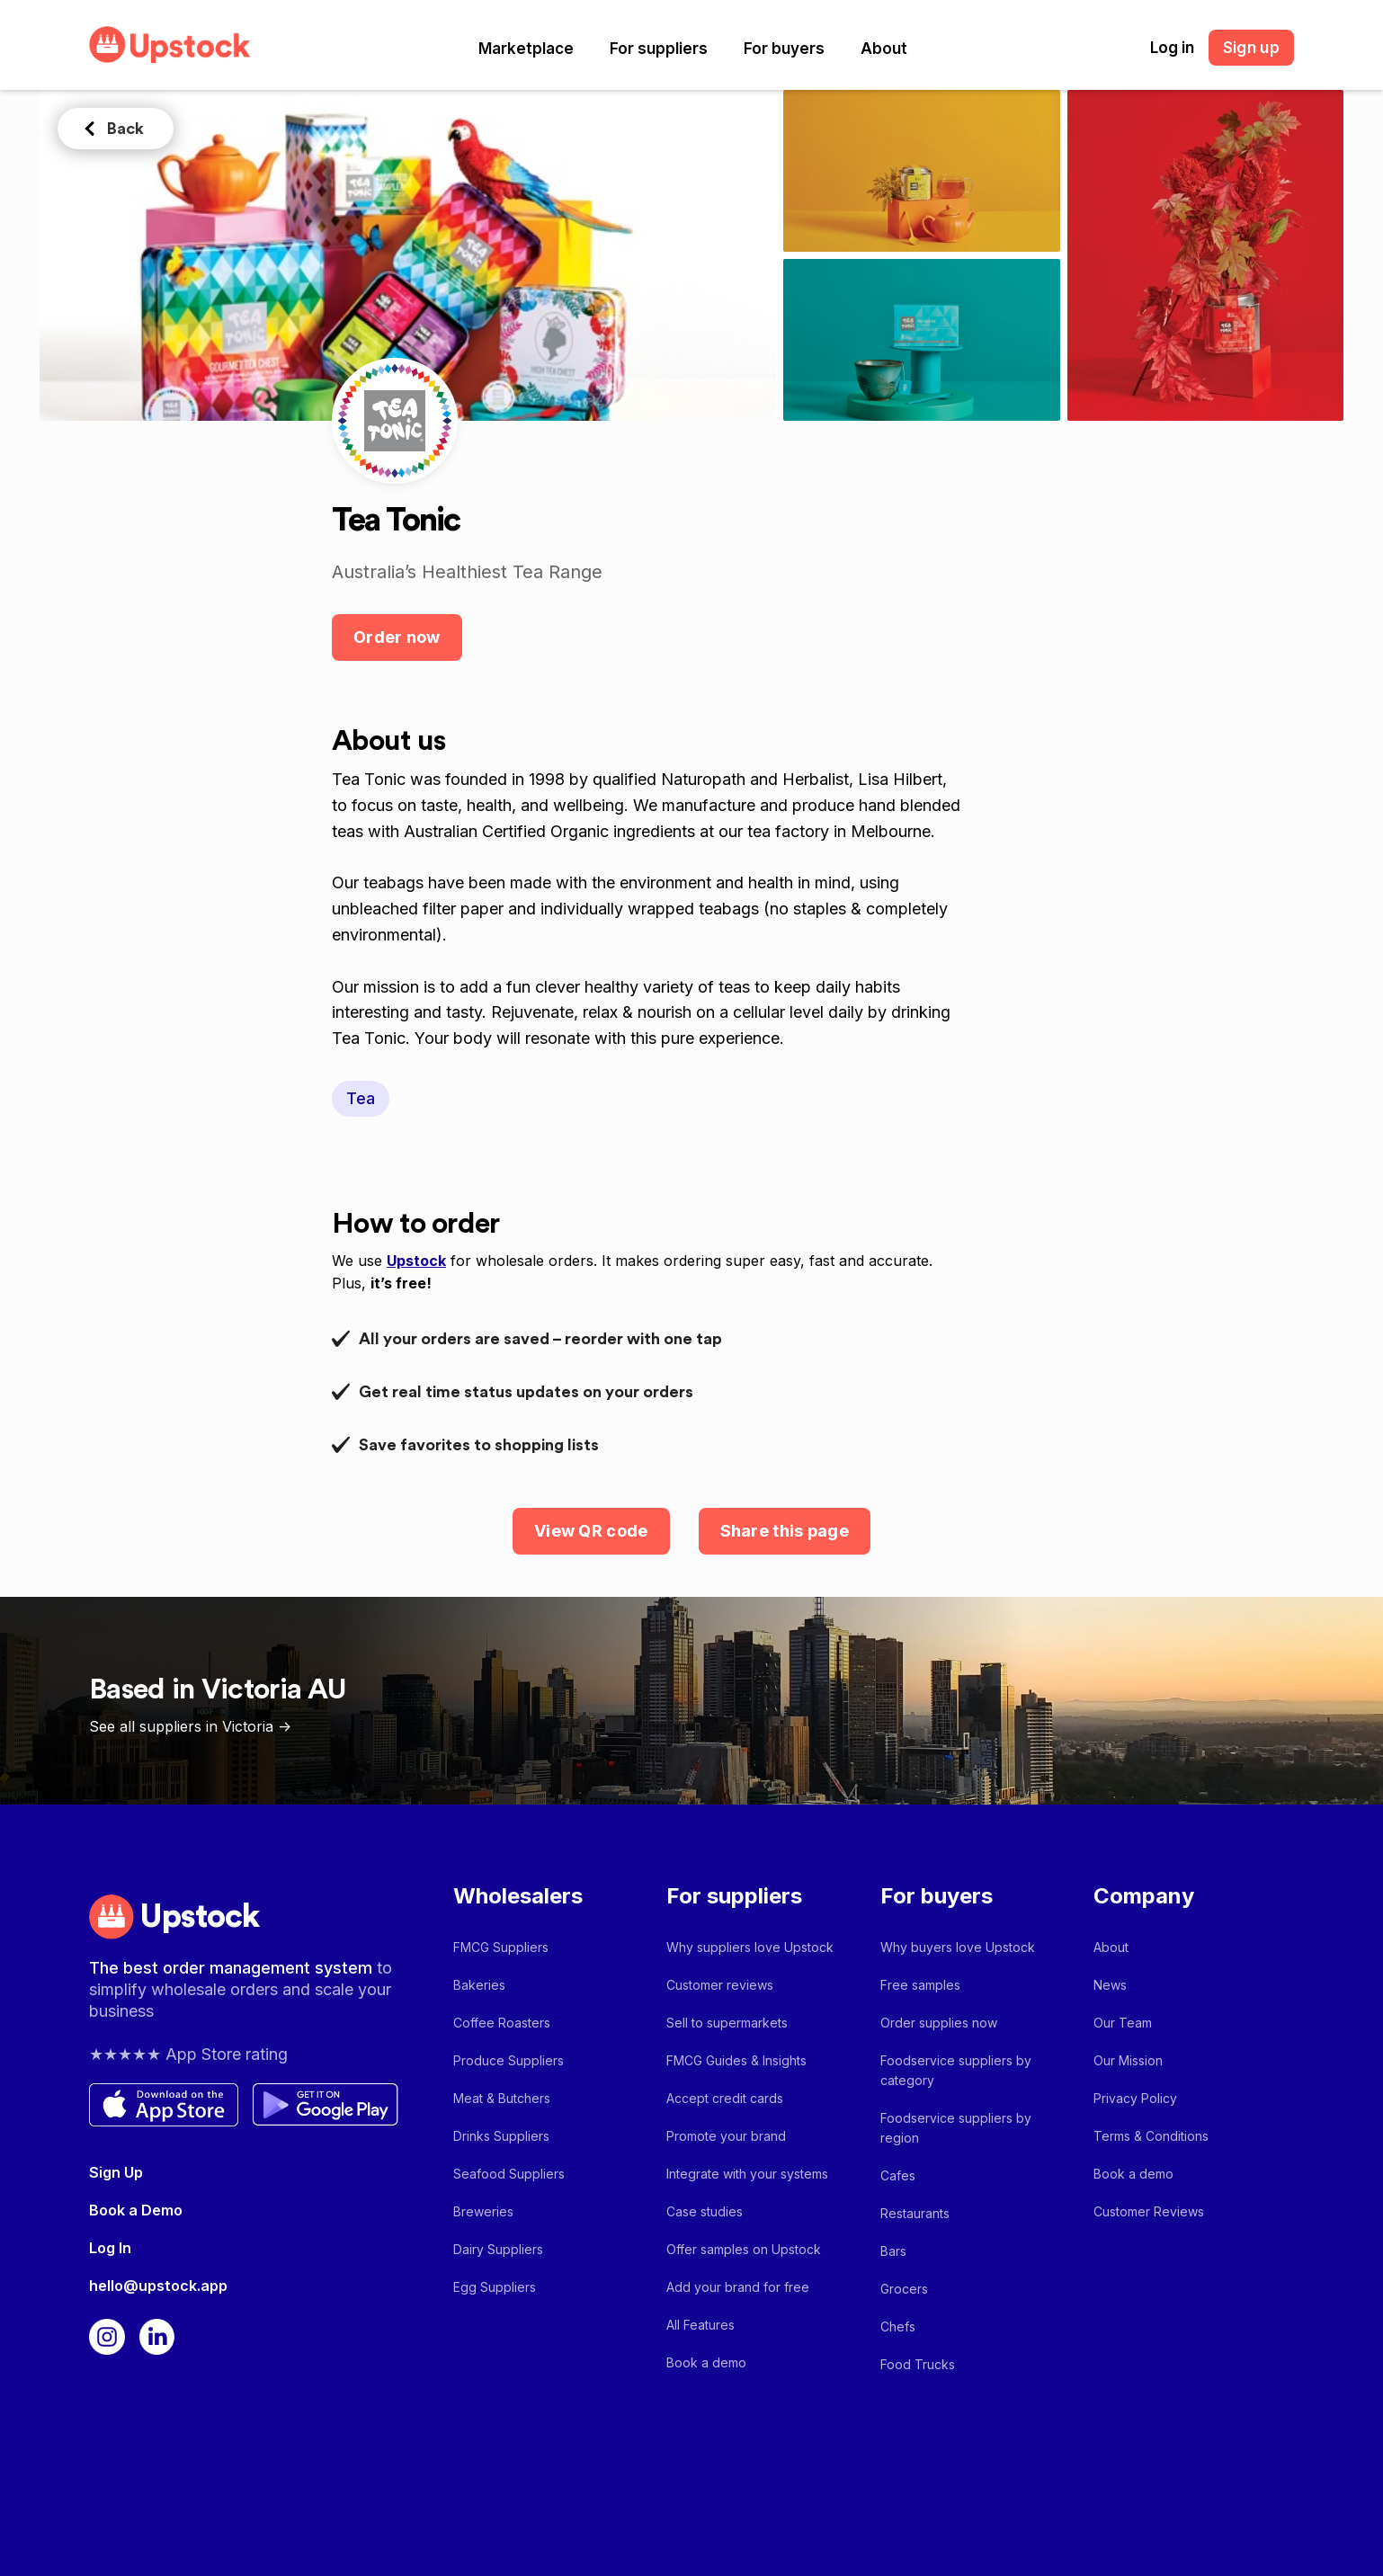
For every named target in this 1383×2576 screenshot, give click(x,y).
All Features (700, 2324)
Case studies (704, 2211)
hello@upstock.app (158, 2286)
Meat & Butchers (501, 2098)
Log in (1172, 48)
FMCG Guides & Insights (736, 2060)
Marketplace (526, 49)
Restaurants (915, 2213)
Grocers (904, 2288)
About (884, 49)
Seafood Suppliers (509, 2173)
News (1110, 1984)
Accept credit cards (724, 2098)
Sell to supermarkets (727, 2022)
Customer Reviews (1148, 2211)
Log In (110, 2248)
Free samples (920, 1984)
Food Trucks (917, 2364)
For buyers (784, 49)
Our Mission (1128, 2060)
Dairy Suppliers (498, 2249)
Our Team (1122, 2022)
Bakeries (479, 1984)
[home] (170, 44)
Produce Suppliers (508, 2060)
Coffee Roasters (501, 2022)
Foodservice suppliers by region (955, 2127)
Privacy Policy (1135, 2098)
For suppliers (659, 49)
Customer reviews (719, 1984)
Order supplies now (938, 2022)
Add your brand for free (737, 2287)
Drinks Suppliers (501, 2136)
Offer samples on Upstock (743, 2249)
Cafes (897, 2175)
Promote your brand (726, 2136)
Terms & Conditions (1151, 2136)
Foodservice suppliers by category (955, 2070)
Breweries (483, 2211)
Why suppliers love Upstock (750, 1947)
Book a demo (706, 2362)
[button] (526, 49)
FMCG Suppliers (501, 1947)
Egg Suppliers (494, 2287)
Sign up (1251, 48)
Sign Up (116, 2172)
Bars (893, 2251)
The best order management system (233, 1967)
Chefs (897, 2326)
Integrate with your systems (747, 2173)
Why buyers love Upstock (957, 1947)
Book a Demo (136, 2210)
